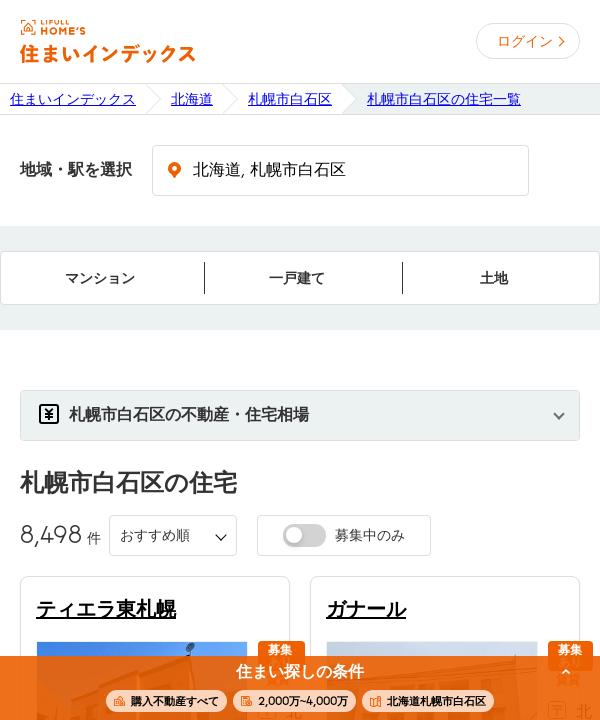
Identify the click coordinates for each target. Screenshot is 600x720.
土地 (494, 278)
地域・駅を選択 (76, 170)
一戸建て (297, 278)
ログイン (525, 41)
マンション (100, 278)
